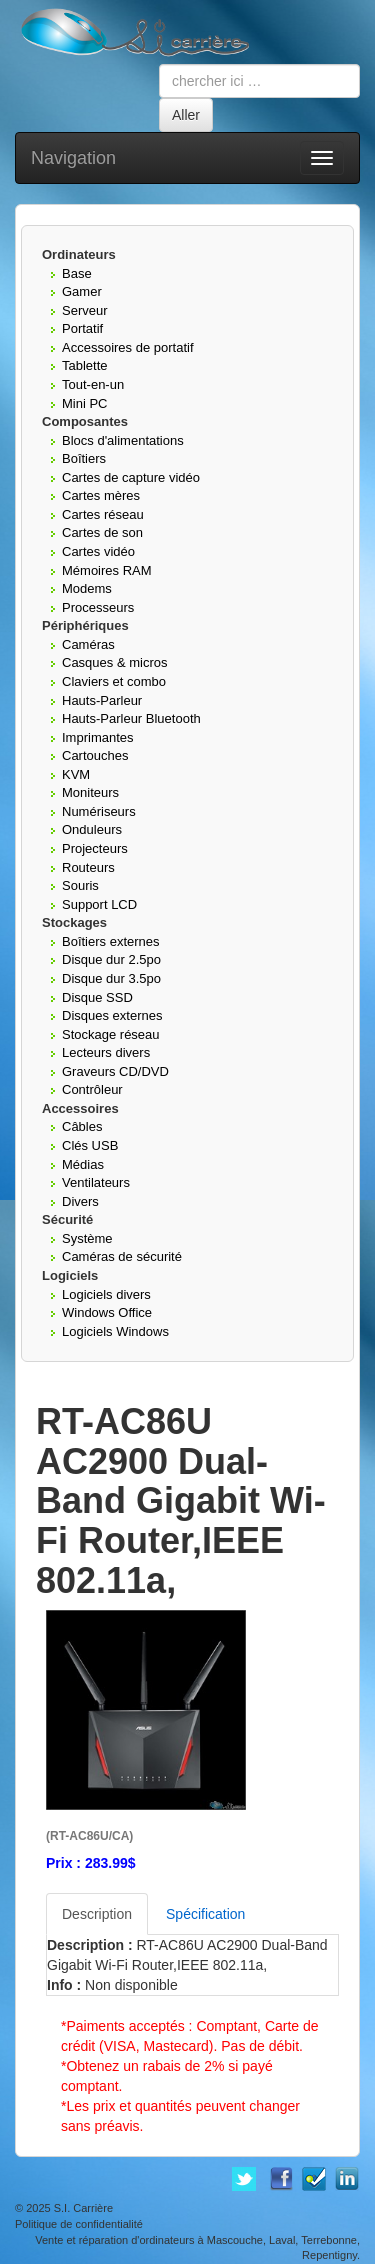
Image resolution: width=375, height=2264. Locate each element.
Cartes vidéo (98, 551)
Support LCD (99, 904)
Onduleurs (92, 829)
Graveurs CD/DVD (115, 1071)
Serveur (85, 310)
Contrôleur (92, 1089)
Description (97, 1914)
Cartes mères (101, 495)
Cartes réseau (103, 514)
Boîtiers (84, 458)
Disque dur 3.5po (111, 978)
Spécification (205, 1914)
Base (77, 273)
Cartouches (95, 755)
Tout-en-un (93, 384)
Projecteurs (95, 848)
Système (87, 1238)
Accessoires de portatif (128, 347)
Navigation (73, 158)
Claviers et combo (114, 681)
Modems (87, 588)
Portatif (82, 328)
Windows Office (107, 1312)
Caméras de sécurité (122, 1256)
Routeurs (88, 867)
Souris (80, 885)
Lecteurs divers (106, 1052)
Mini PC (85, 403)
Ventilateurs (96, 1182)
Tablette (85, 365)
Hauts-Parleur (102, 700)
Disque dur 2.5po (111, 959)
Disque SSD (97, 997)
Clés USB (90, 1145)
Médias (83, 1164)
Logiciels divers (106, 1294)
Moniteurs (90, 792)
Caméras (88, 644)
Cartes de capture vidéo (131, 477)
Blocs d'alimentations (123, 440)
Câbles (82, 1126)
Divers (80, 1201)
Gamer (82, 291)
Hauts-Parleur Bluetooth (131, 718)
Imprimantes (98, 737)
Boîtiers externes (111, 941)
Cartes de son (102, 532)
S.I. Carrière (83, 2208)
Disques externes (112, 1015)
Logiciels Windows (115, 1331)
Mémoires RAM (107, 570)
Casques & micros (114, 662)
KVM (76, 774)
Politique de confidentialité (79, 2224)
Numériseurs (99, 811)
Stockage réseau (111, 1034)
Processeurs (98, 607)
